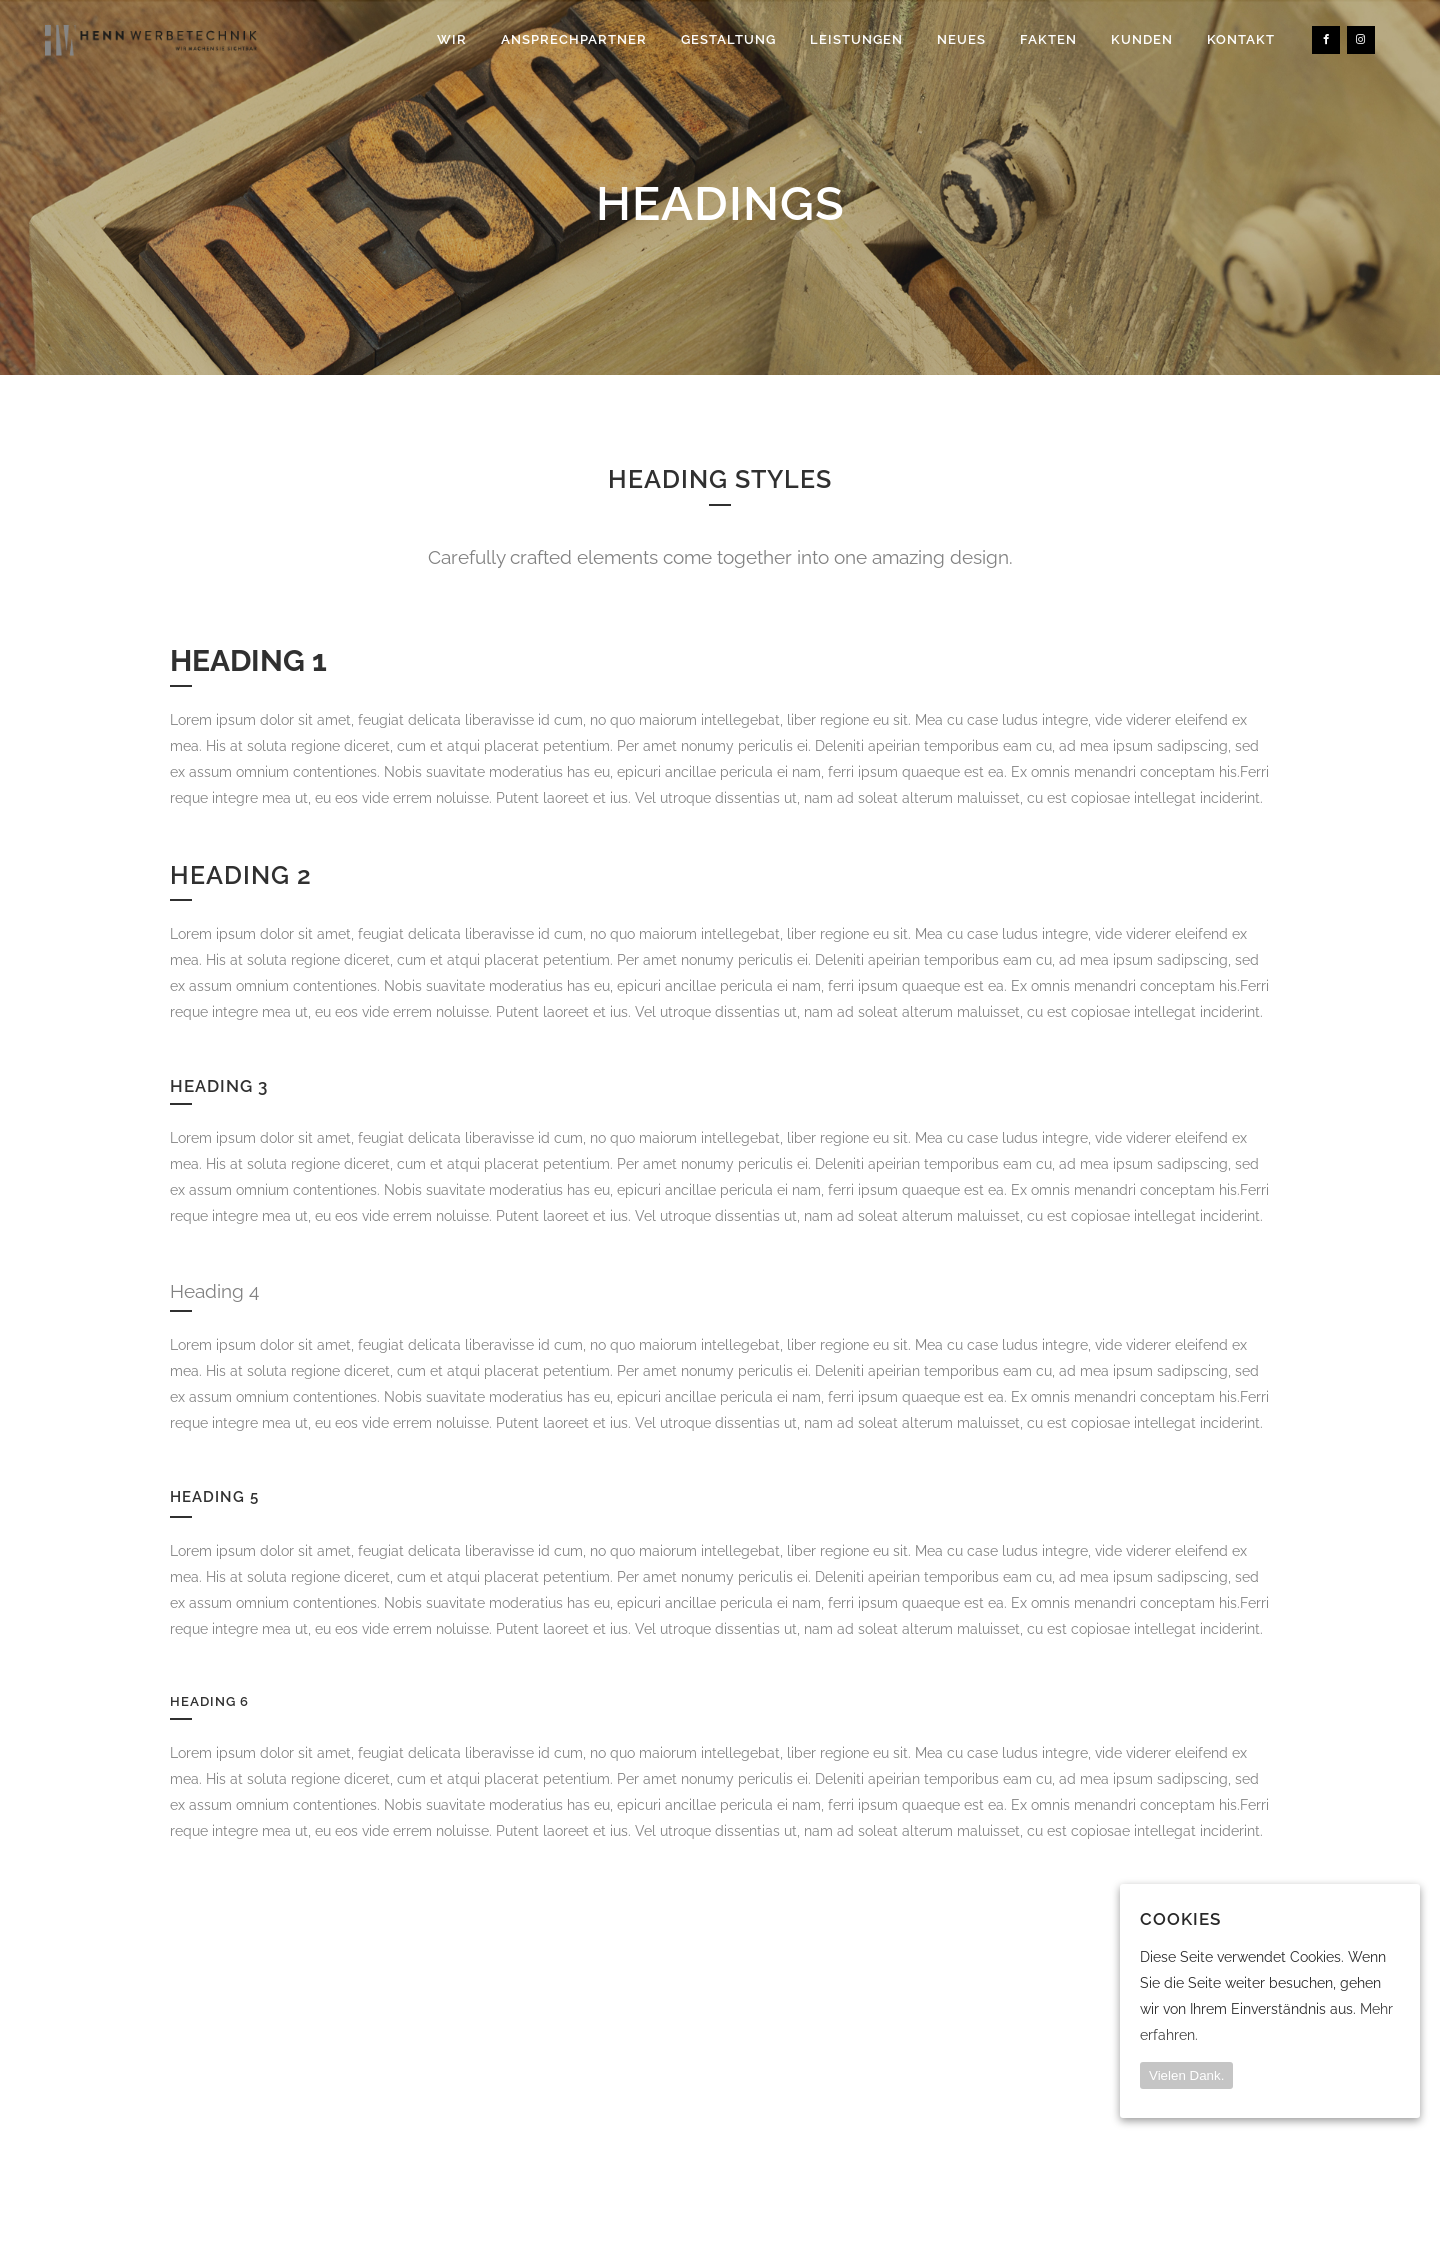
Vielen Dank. (1186, 2075)
